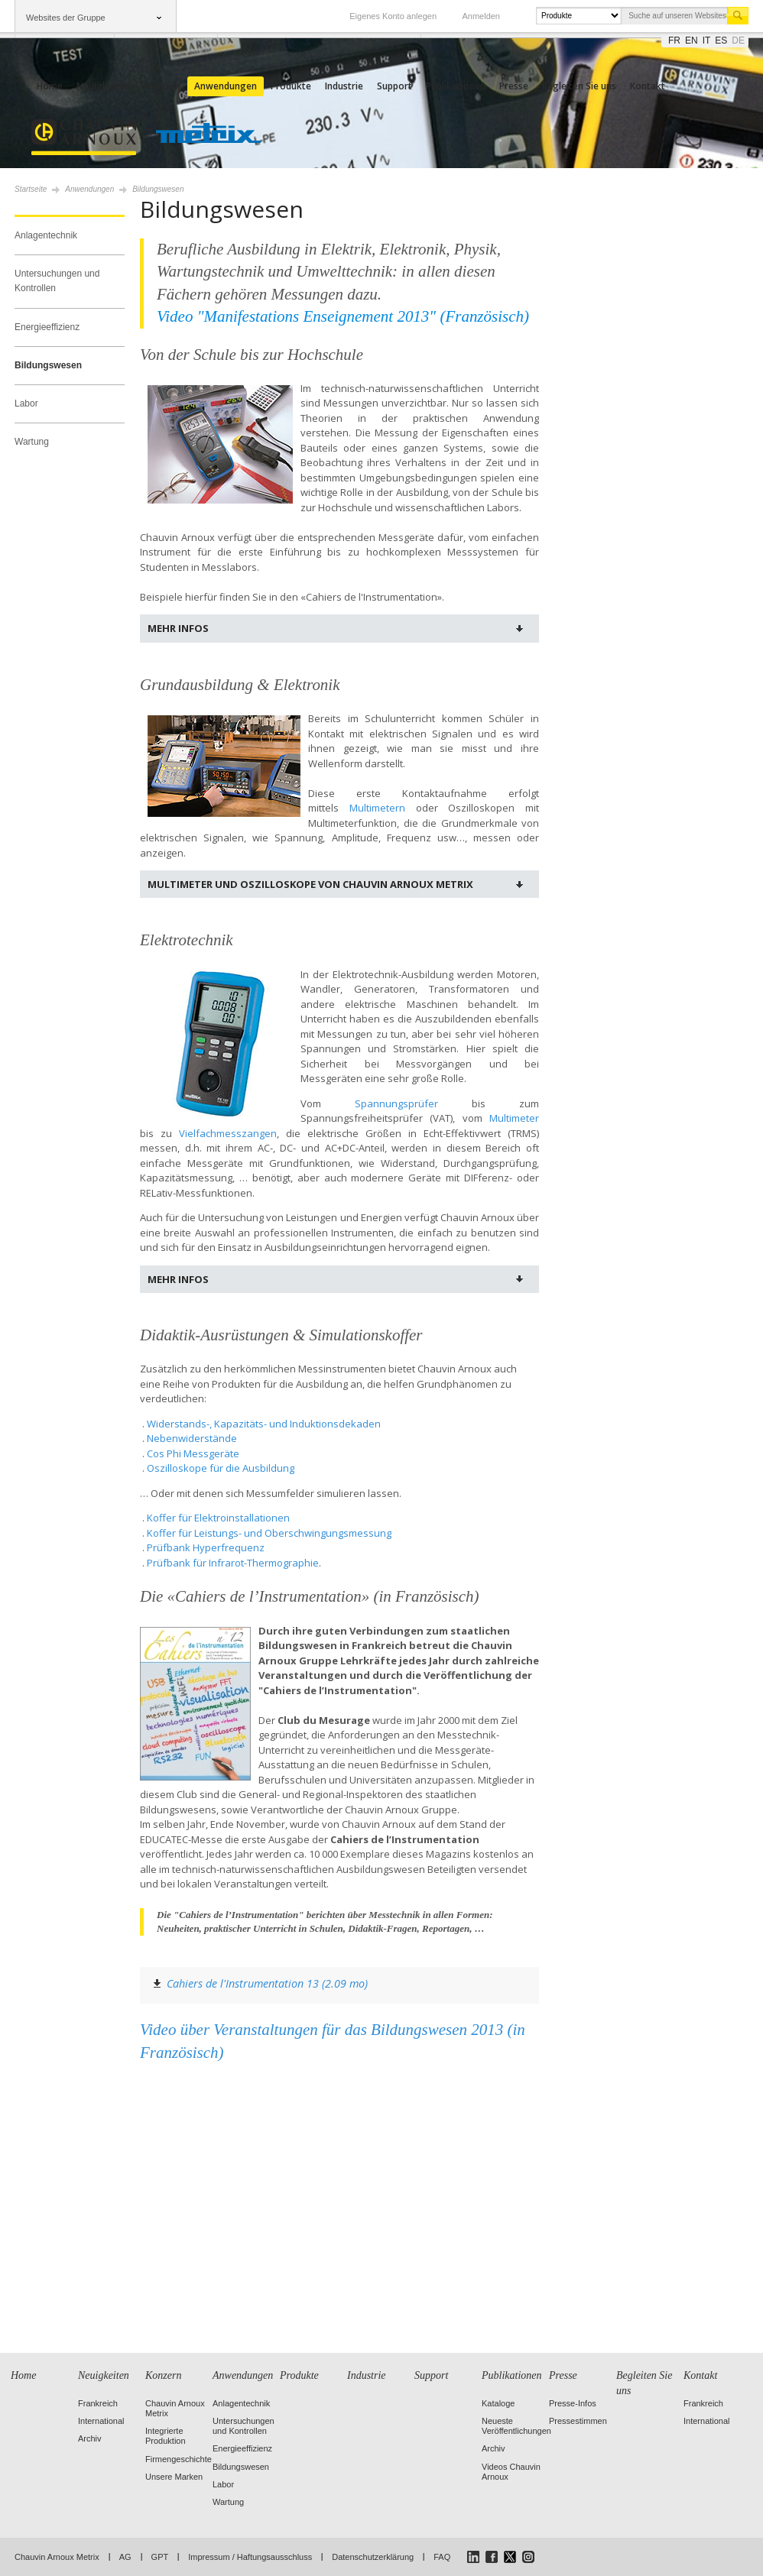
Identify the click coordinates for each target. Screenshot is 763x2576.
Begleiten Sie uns (579, 85)
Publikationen (455, 85)
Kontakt (647, 85)
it (707, 40)
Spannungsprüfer (396, 1103)
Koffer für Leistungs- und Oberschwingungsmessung (269, 1533)
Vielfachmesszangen (228, 1133)
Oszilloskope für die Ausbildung (220, 1468)
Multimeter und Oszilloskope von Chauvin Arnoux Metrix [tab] (310, 884)
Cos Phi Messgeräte (193, 1453)
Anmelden (481, 16)
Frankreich (98, 2403)
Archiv (90, 2438)
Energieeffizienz (47, 327)
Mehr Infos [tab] (178, 628)
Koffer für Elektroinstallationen (218, 1518)
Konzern (162, 85)
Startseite (31, 189)
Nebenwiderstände (192, 1438)
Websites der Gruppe (66, 17)
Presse (513, 85)
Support (394, 85)
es (721, 40)
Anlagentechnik (46, 235)
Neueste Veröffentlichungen (516, 2425)
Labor (26, 403)
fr (674, 40)
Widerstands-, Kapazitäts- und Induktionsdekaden (264, 1424)
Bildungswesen (48, 365)
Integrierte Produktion (165, 2435)
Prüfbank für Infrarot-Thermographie (233, 1563)
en (691, 40)
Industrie (344, 85)
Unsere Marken (174, 2476)
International (101, 2420)
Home (50, 85)
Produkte (291, 85)
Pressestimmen (578, 2420)
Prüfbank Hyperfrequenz (206, 1547)
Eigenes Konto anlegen (393, 16)
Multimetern (377, 808)
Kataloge (498, 2403)
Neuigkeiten (103, 85)
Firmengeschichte (178, 2459)
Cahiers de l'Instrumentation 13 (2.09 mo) (267, 1983)
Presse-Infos (572, 2403)
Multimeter (514, 1118)
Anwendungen (225, 85)
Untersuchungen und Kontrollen (57, 280)
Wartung (32, 441)
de (738, 40)
